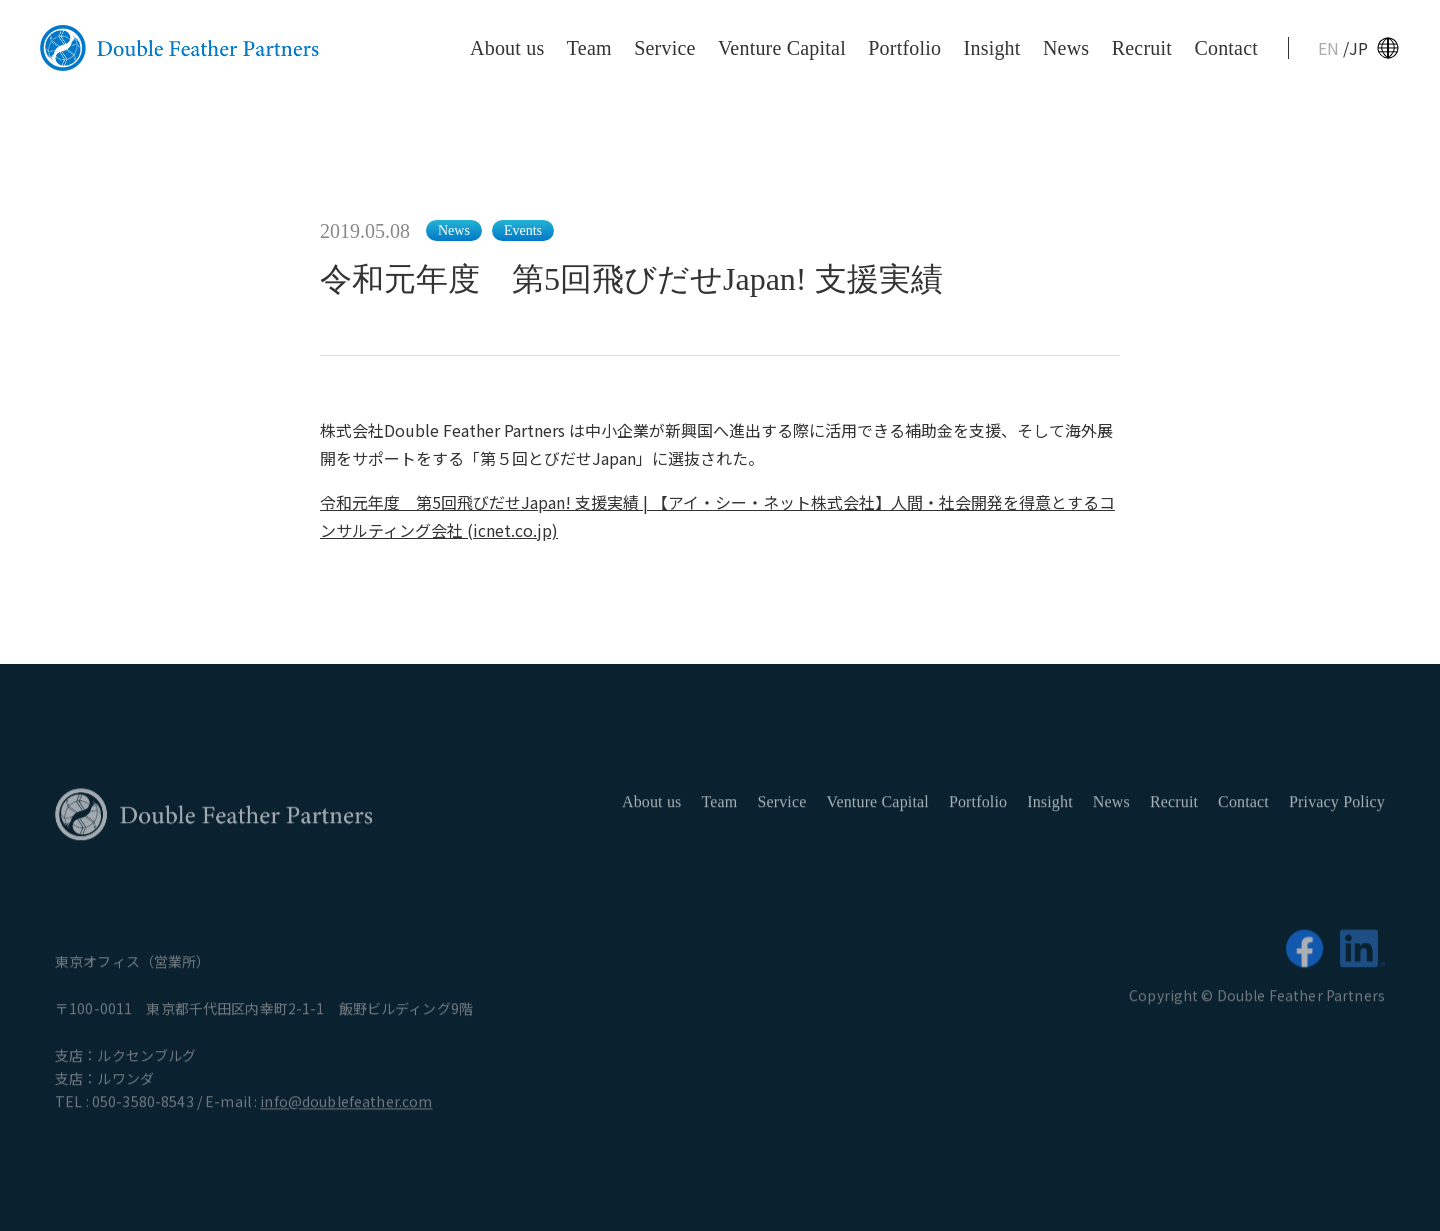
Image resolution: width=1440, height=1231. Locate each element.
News (1066, 48)
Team (589, 48)
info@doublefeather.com (346, 1108)
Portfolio (904, 48)
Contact (1226, 48)
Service (664, 48)
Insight (992, 48)
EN (1330, 48)
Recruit (1142, 48)
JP (1358, 48)
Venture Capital (782, 48)
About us (507, 48)
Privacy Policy (1337, 808)
